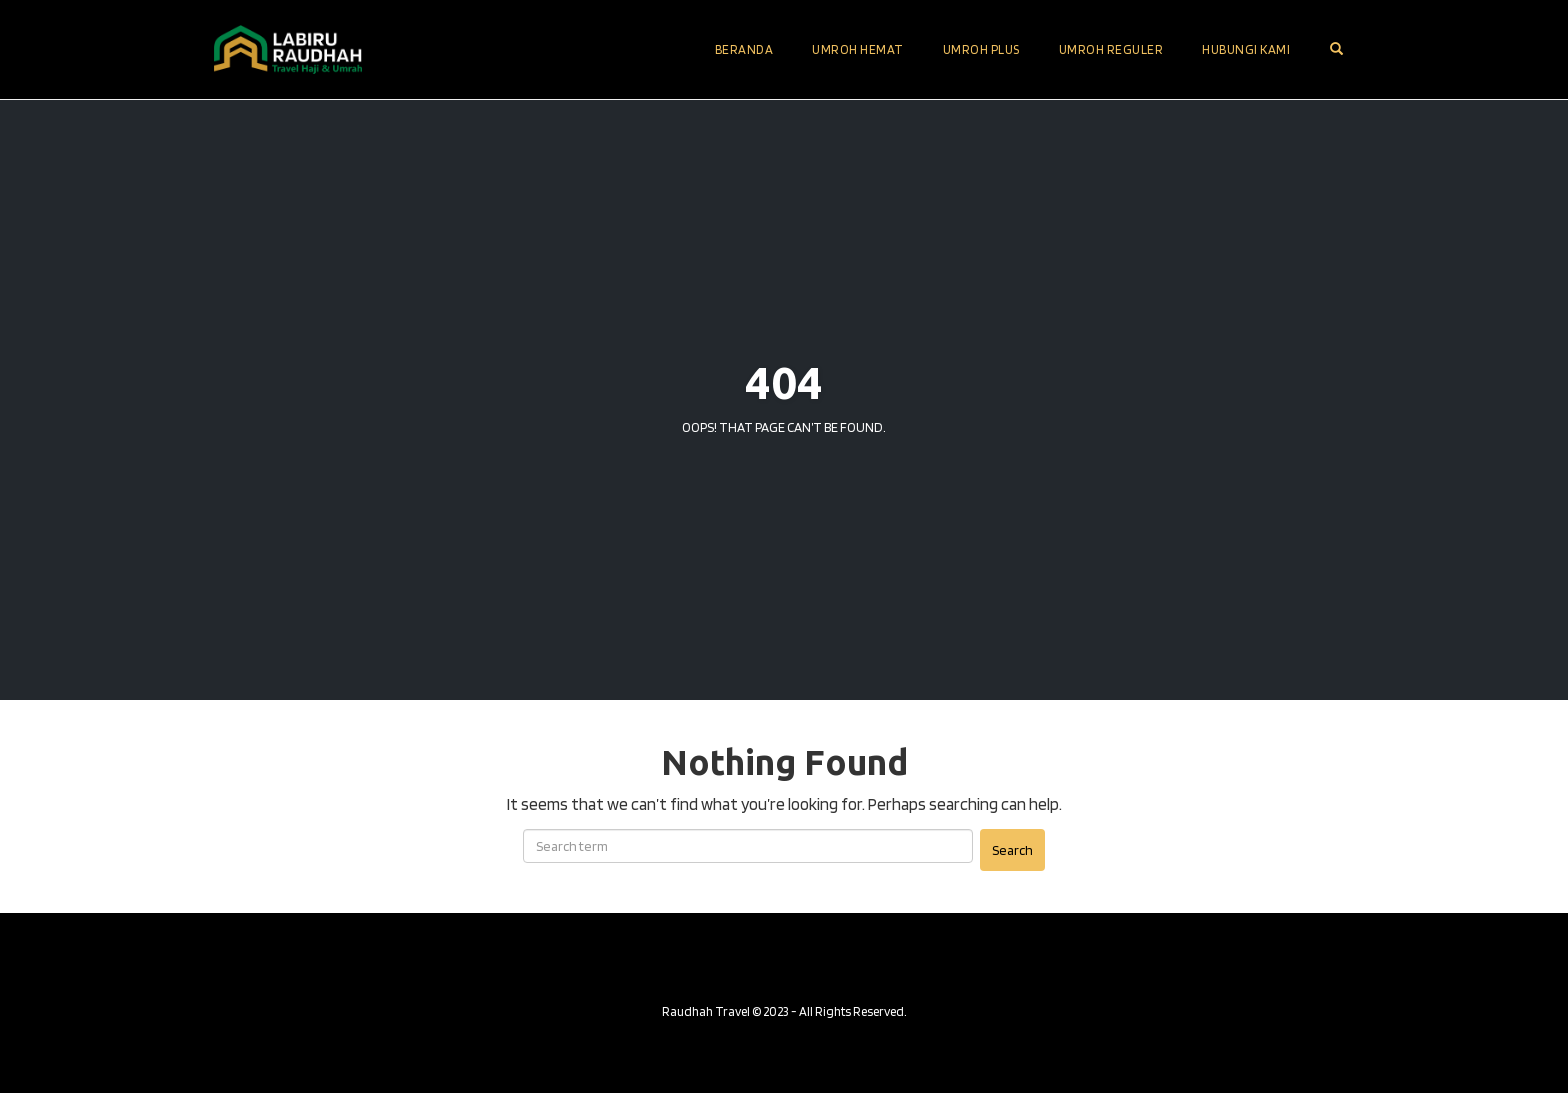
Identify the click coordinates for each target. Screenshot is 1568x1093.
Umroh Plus (981, 49)
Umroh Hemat (858, 49)
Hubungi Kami (1246, 49)
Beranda (744, 49)
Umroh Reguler (1111, 49)
